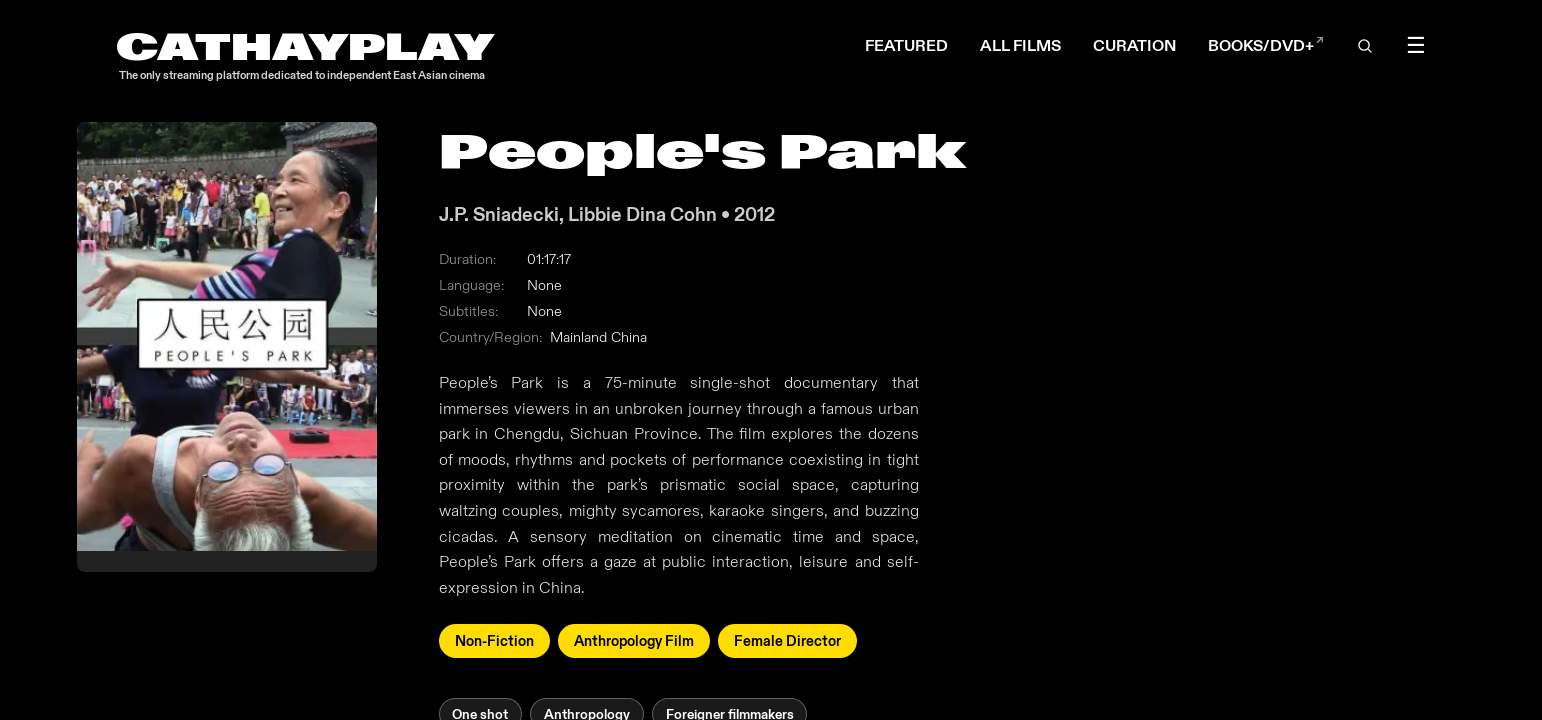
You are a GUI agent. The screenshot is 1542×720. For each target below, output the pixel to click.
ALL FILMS (1020, 45)
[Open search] (1366, 46)
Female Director (787, 642)
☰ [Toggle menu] (1416, 46)
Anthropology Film (634, 642)
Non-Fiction (494, 642)
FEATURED (906, 45)
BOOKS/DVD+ (1266, 45)
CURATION (1134, 45)
